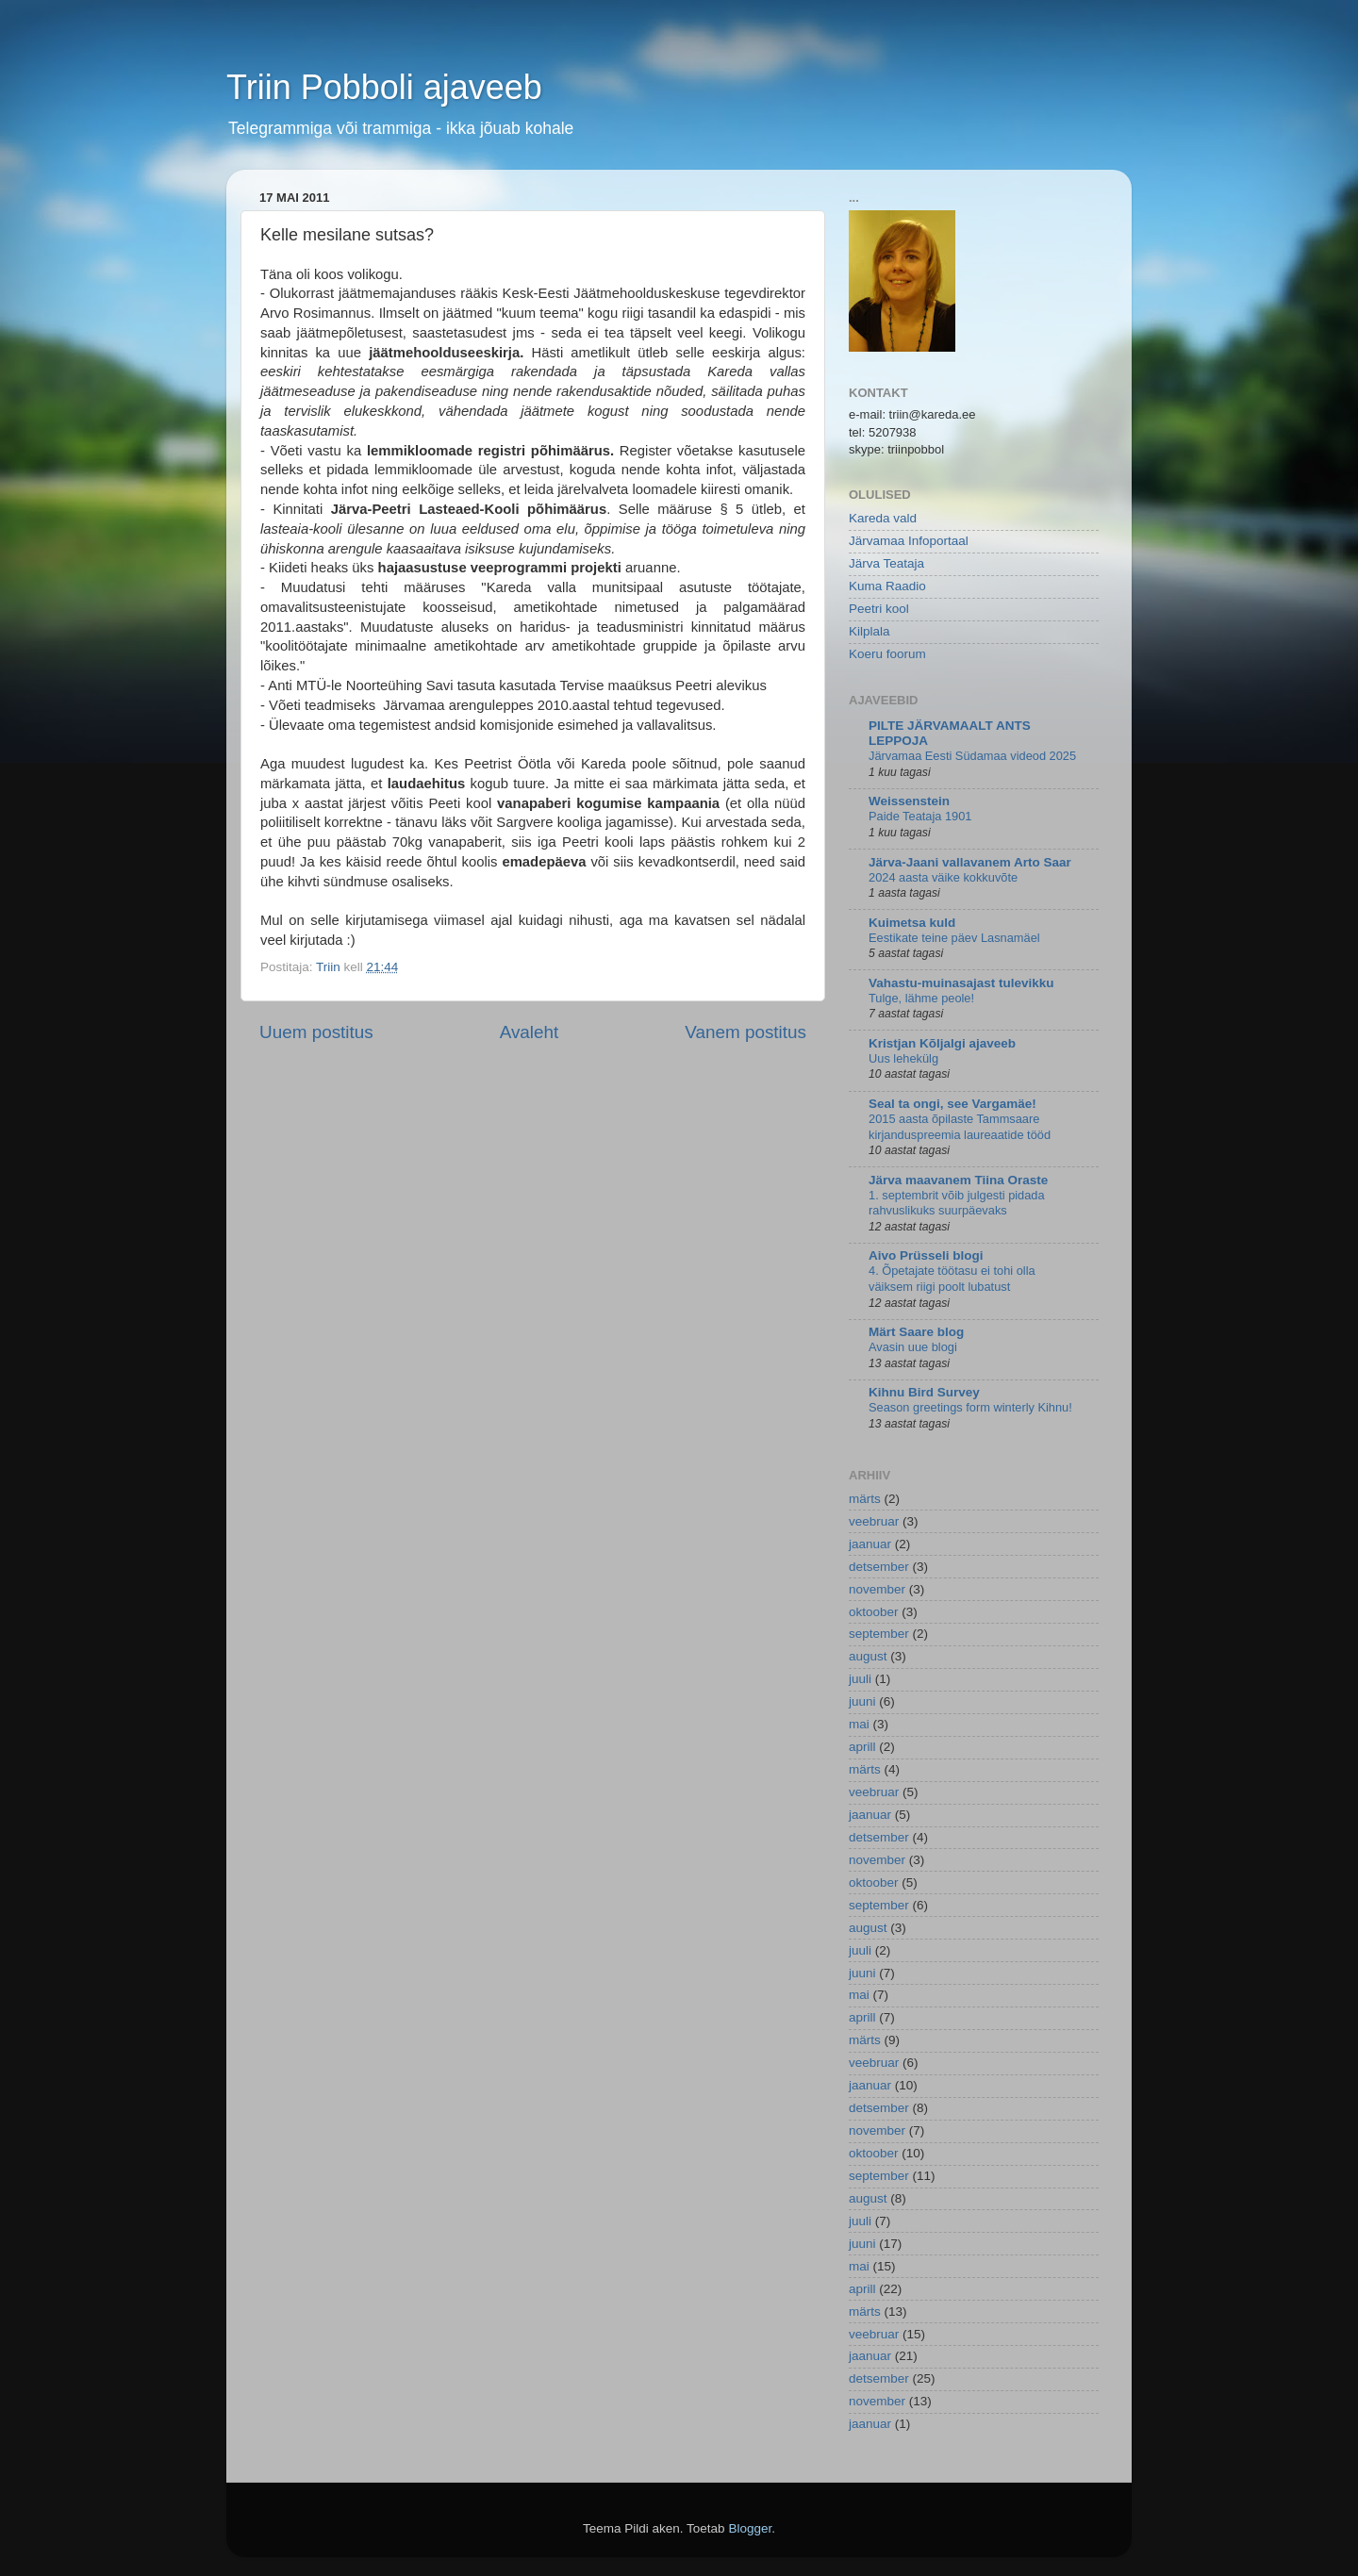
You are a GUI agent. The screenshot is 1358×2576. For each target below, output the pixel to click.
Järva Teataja (886, 563)
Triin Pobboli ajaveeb (384, 87)
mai (859, 1724)
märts (865, 1499)
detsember (879, 1567)
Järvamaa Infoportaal (909, 541)
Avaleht (529, 1032)
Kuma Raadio (887, 586)
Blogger (749, 2528)
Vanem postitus (745, 1032)
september (879, 1634)
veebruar (874, 1521)
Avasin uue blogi (913, 1347)
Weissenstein (909, 801)
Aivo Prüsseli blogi (926, 1255)
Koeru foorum (887, 654)
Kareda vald (883, 518)
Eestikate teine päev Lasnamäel (954, 938)
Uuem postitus (316, 1032)
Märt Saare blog (916, 1332)
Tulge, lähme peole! (921, 998)
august (868, 1656)
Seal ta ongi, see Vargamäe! (952, 1104)
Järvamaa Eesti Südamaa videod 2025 (972, 756)
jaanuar (870, 1544)
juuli (860, 1679)
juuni (862, 1701)
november (877, 1589)
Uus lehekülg (903, 1058)
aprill (862, 1747)
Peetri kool (879, 609)
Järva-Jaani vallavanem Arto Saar (970, 862)
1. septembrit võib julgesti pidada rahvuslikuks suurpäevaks (957, 1203)
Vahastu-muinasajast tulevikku (961, 983)
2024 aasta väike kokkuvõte (943, 877)
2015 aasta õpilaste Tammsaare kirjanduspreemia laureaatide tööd (960, 1127)
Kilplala (869, 631)
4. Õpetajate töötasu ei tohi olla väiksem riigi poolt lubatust (952, 1278)
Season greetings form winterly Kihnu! (970, 1407)
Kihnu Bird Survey (924, 1392)
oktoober (874, 1612)
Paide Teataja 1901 (920, 816)
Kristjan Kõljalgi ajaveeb (942, 1043)
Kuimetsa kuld (912, 923)
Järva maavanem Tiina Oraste (958, 1180)
